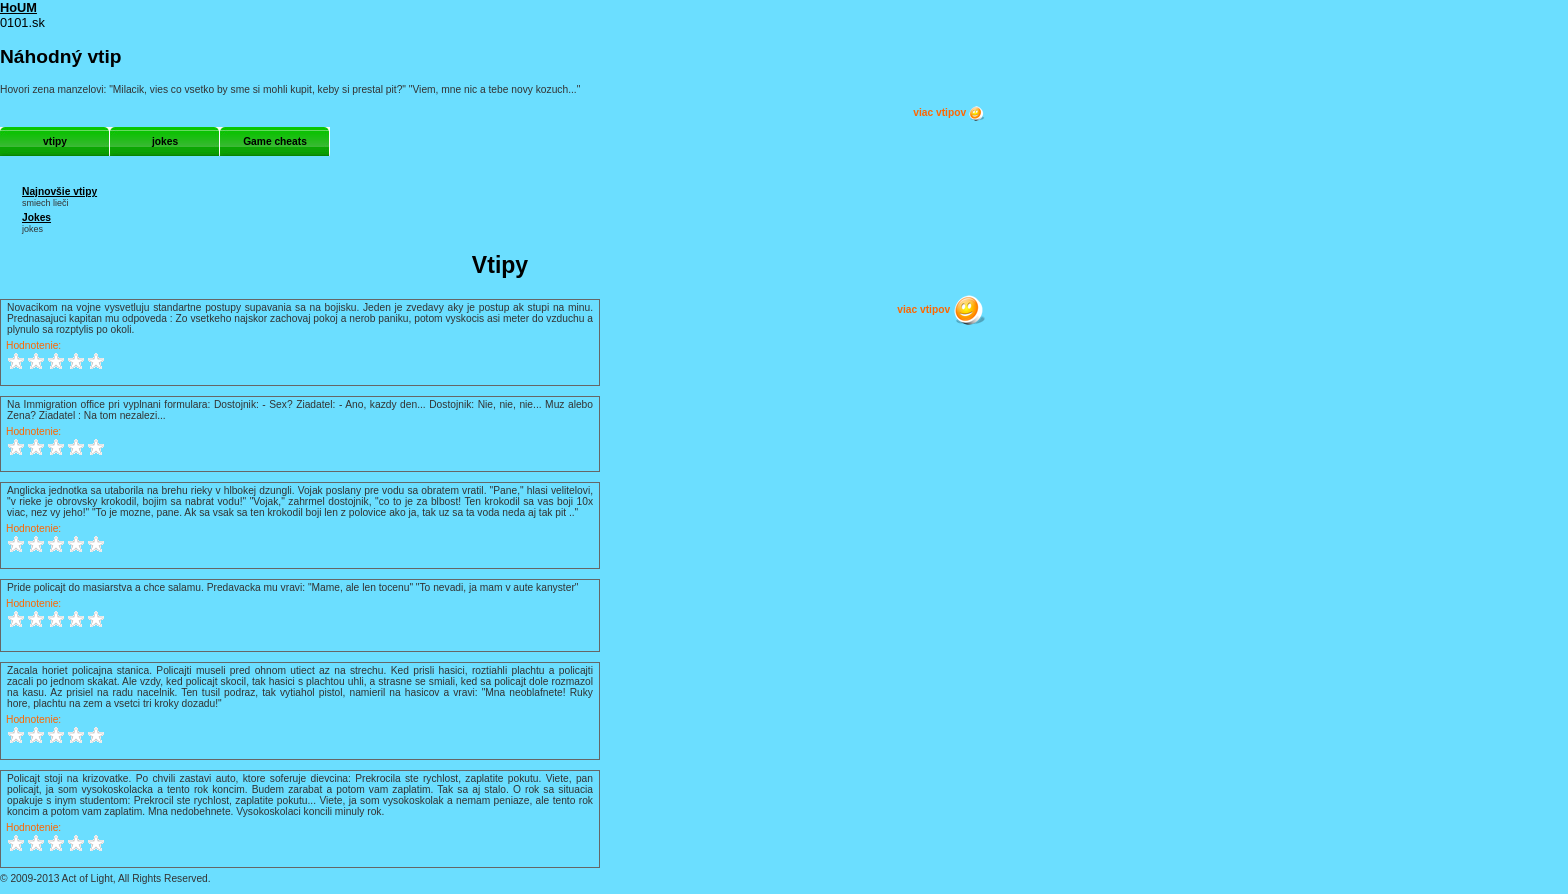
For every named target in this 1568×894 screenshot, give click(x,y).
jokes (165, 141)
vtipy (55, 141)
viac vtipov (949, 113)
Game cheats (275, 141)
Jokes (36, 217)
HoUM (18, 7)
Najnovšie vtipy (59, 191)
